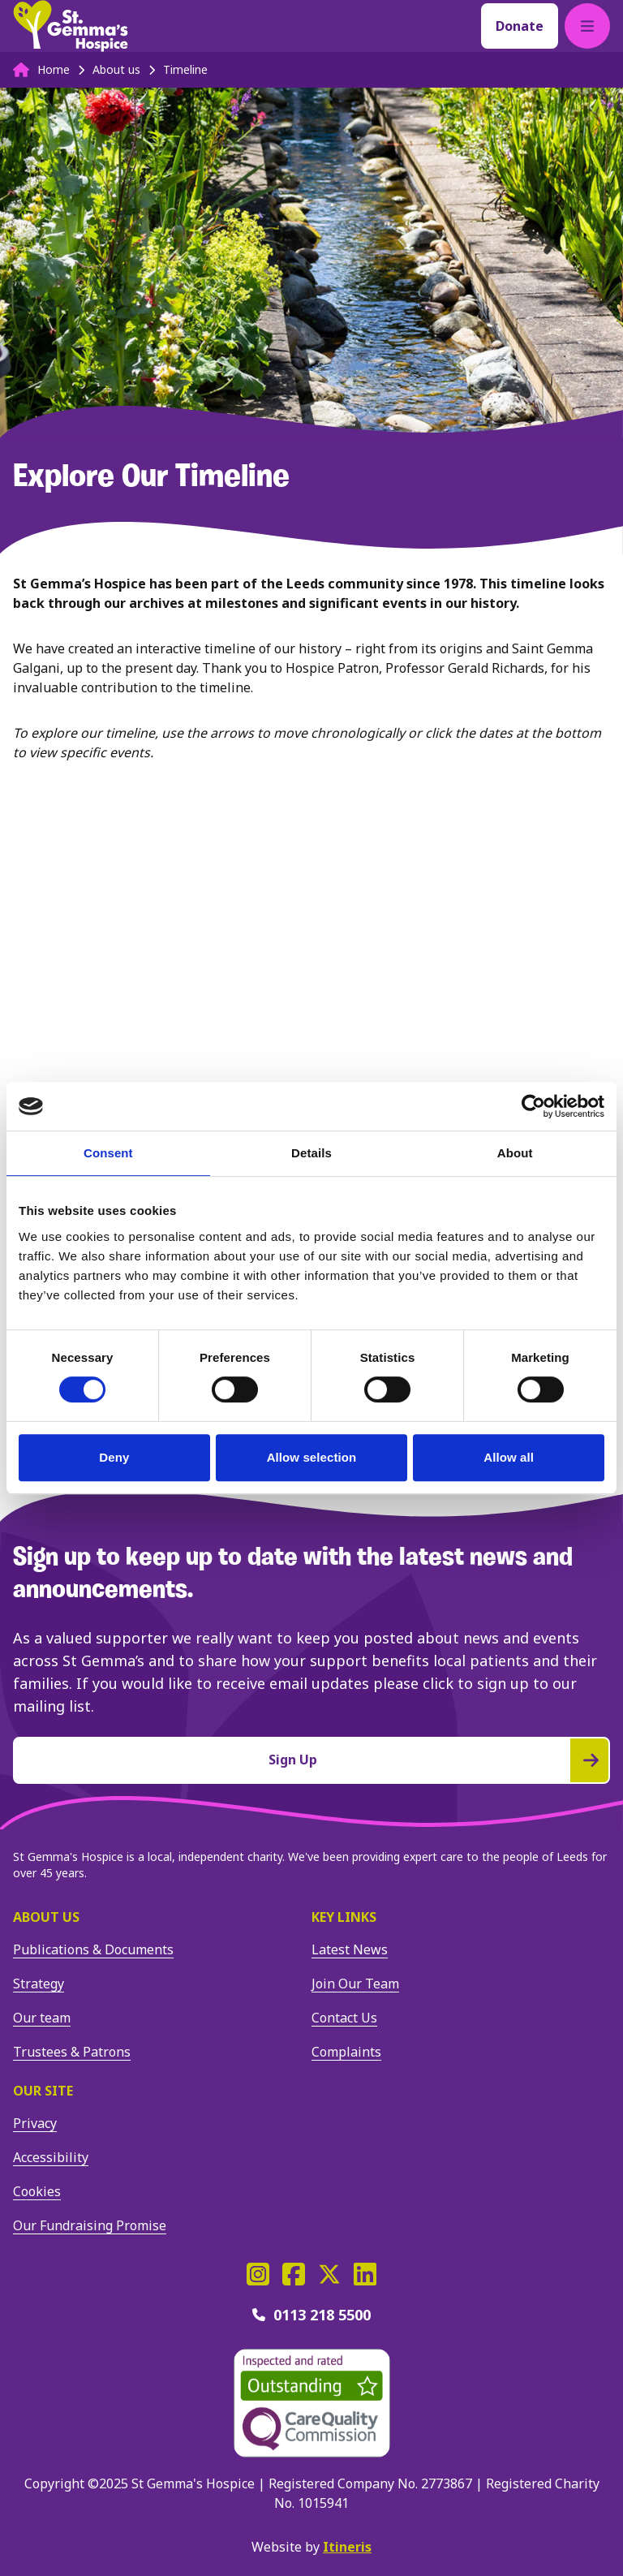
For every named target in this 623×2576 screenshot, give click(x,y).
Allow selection (312, 1457)
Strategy (38, 1983)
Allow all (508, 1457)
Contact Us (344, 2018)
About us (46, 1917)
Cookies (37, 2191)
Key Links (344, 1917)
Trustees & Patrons (72, 2052)
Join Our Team (355, 1983)
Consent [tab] (108, 1153)
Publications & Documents (93, 1949)
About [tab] (515, 1153)
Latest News (350, 1949)
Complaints (346, 2052)
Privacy (35, 2123)
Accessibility (50, 2157)
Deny (114, 1457)
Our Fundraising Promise (89, 2225)
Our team (42, 2018)
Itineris (347, 2547)
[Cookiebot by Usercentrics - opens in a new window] (533, 1106)
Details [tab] (311, 1153)
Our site (43, 2091)
